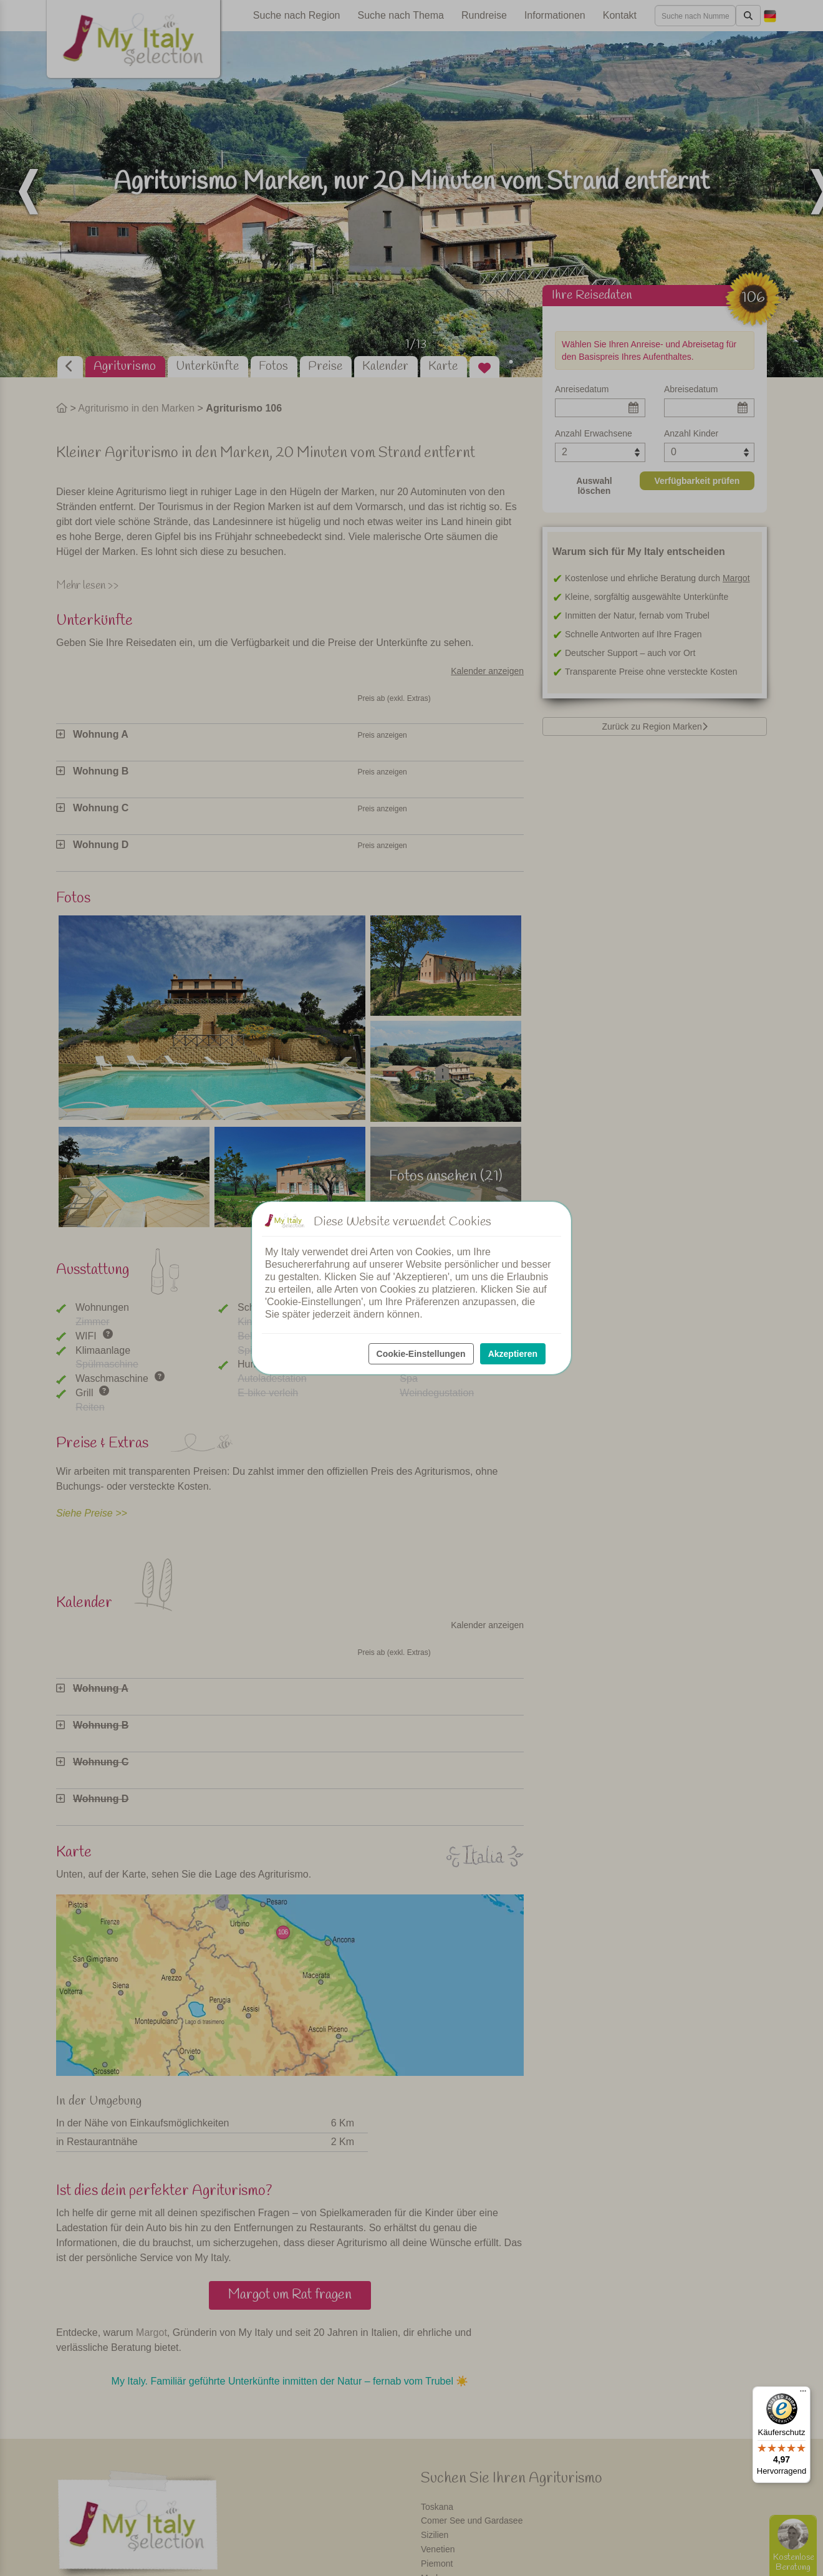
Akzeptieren (512, 1354)
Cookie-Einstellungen (421, 1354)
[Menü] (803, 2393)
